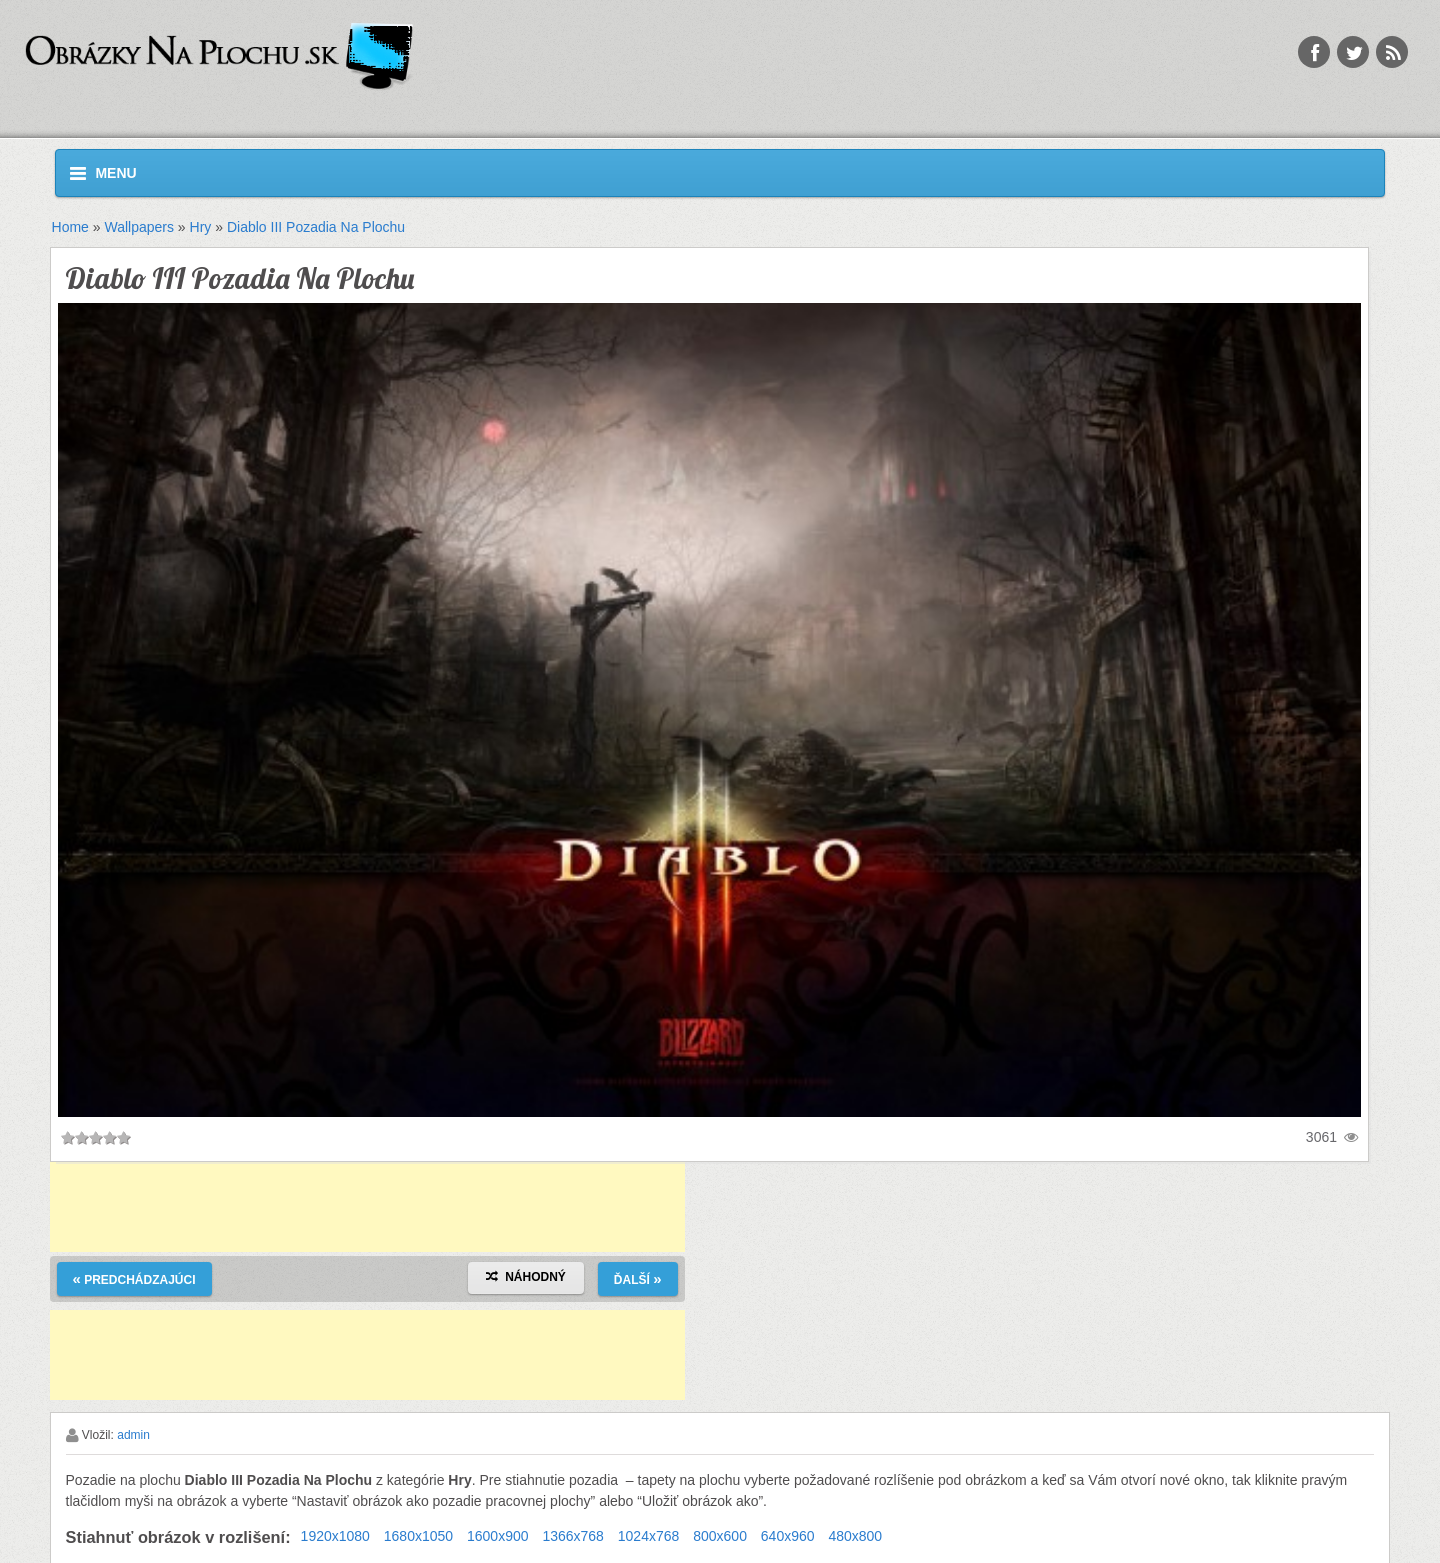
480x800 (855, 1536)
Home (70, 227)
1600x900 (498, 1536)
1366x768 (573, 1536)
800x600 (720, 1536)
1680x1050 (418, 1536)
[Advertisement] (367, 1207)
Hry (201, 227)
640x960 (788, 1536)
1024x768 (649, 1536)
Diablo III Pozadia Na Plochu (316, 227)
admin (133, 1435)
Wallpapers (139, 227)
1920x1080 (335, 1536)
